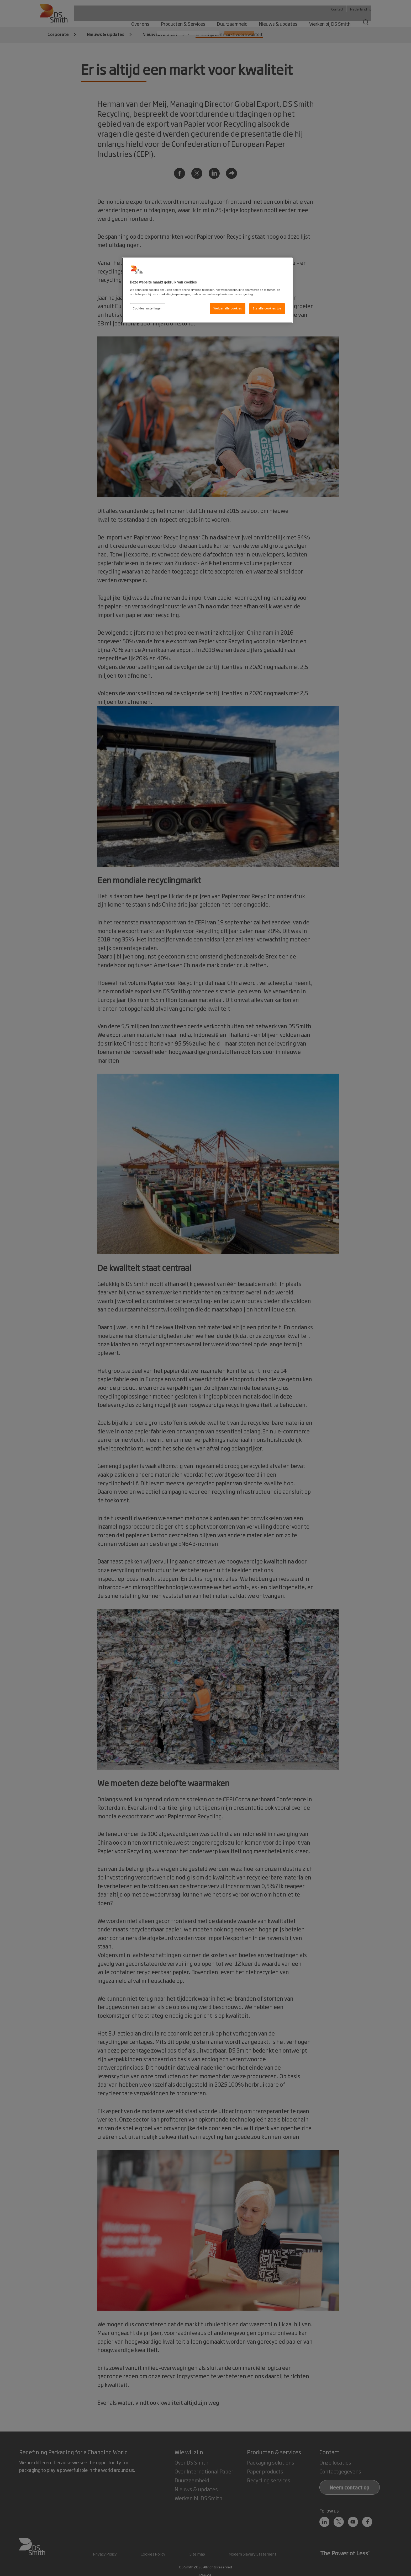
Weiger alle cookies (227, 308)
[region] (207, 290)
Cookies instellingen (147, 308)
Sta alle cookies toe (267, 308)
